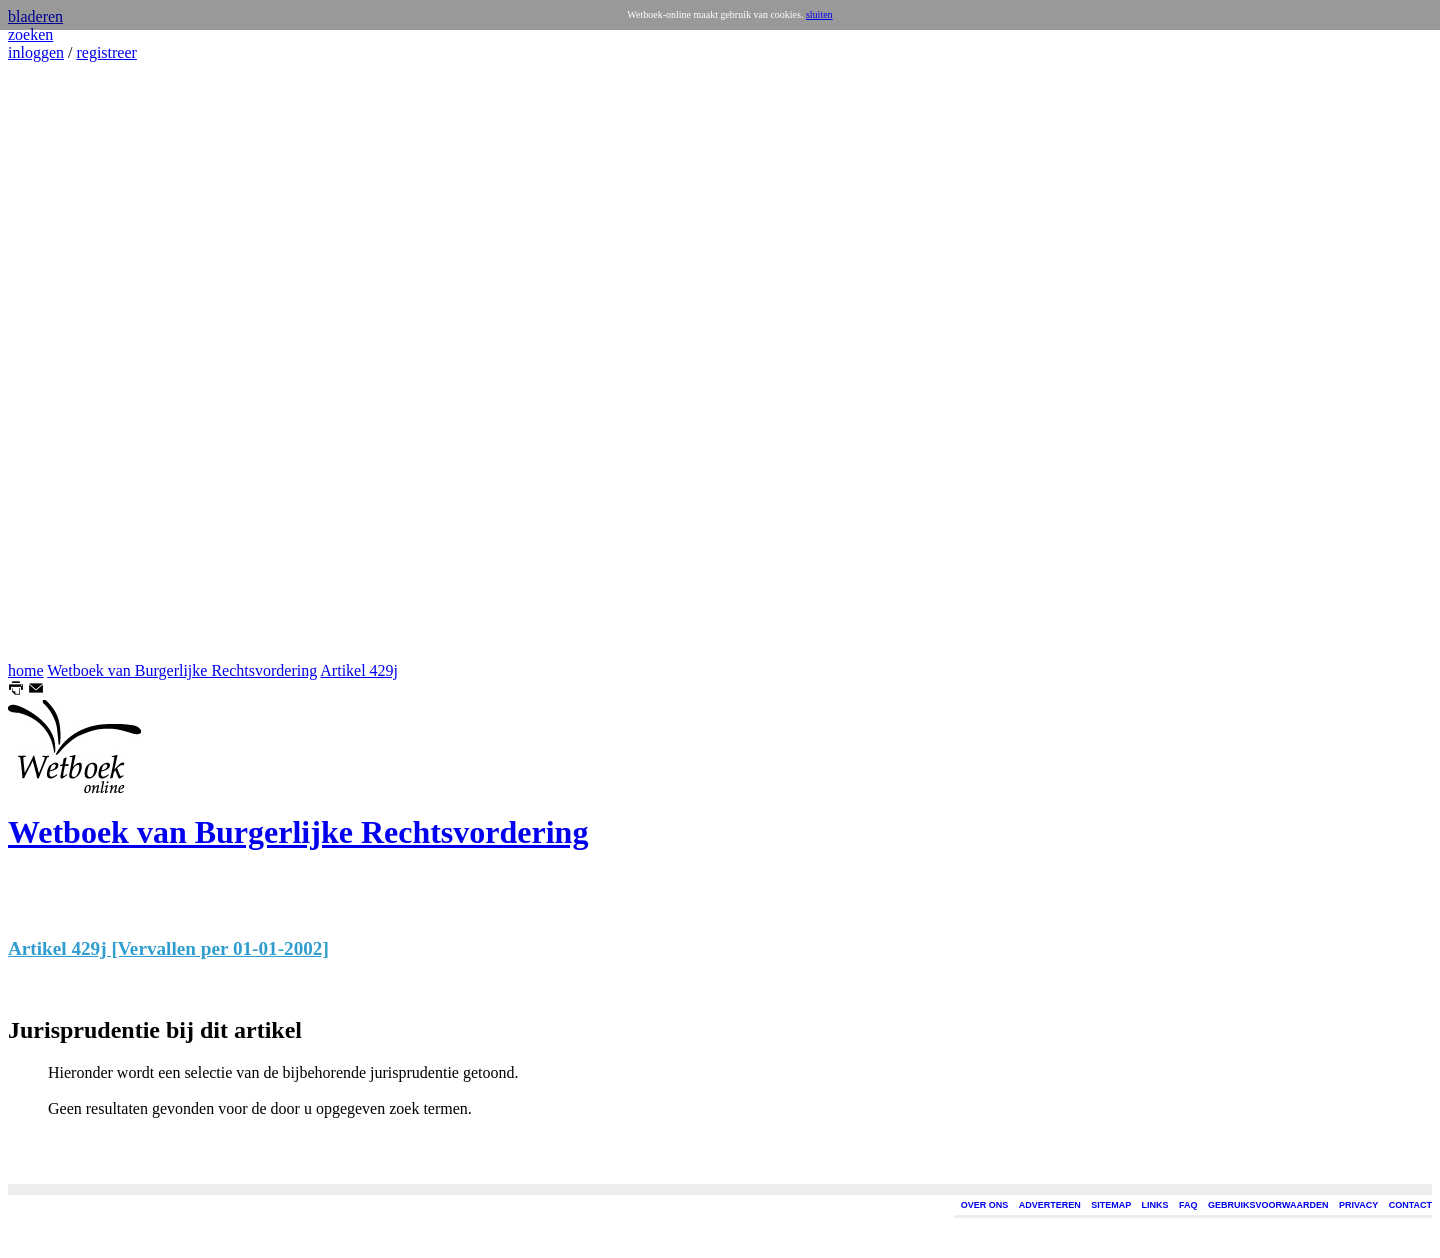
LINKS (1155, 1205)
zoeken (30, 34)
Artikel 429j (359, 670)
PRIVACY (1358, 1205)
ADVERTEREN (1050, 1205)
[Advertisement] (68, 362)
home (26, 670)
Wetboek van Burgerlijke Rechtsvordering (182, 670)
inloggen (36, 52)
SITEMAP (1111, 1205)
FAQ (1188, 1205)
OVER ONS (985, 1205)
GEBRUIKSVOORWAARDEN (1268, 1205)
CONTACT (1410, 1205)
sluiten (819, 14)
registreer (106, 52)
